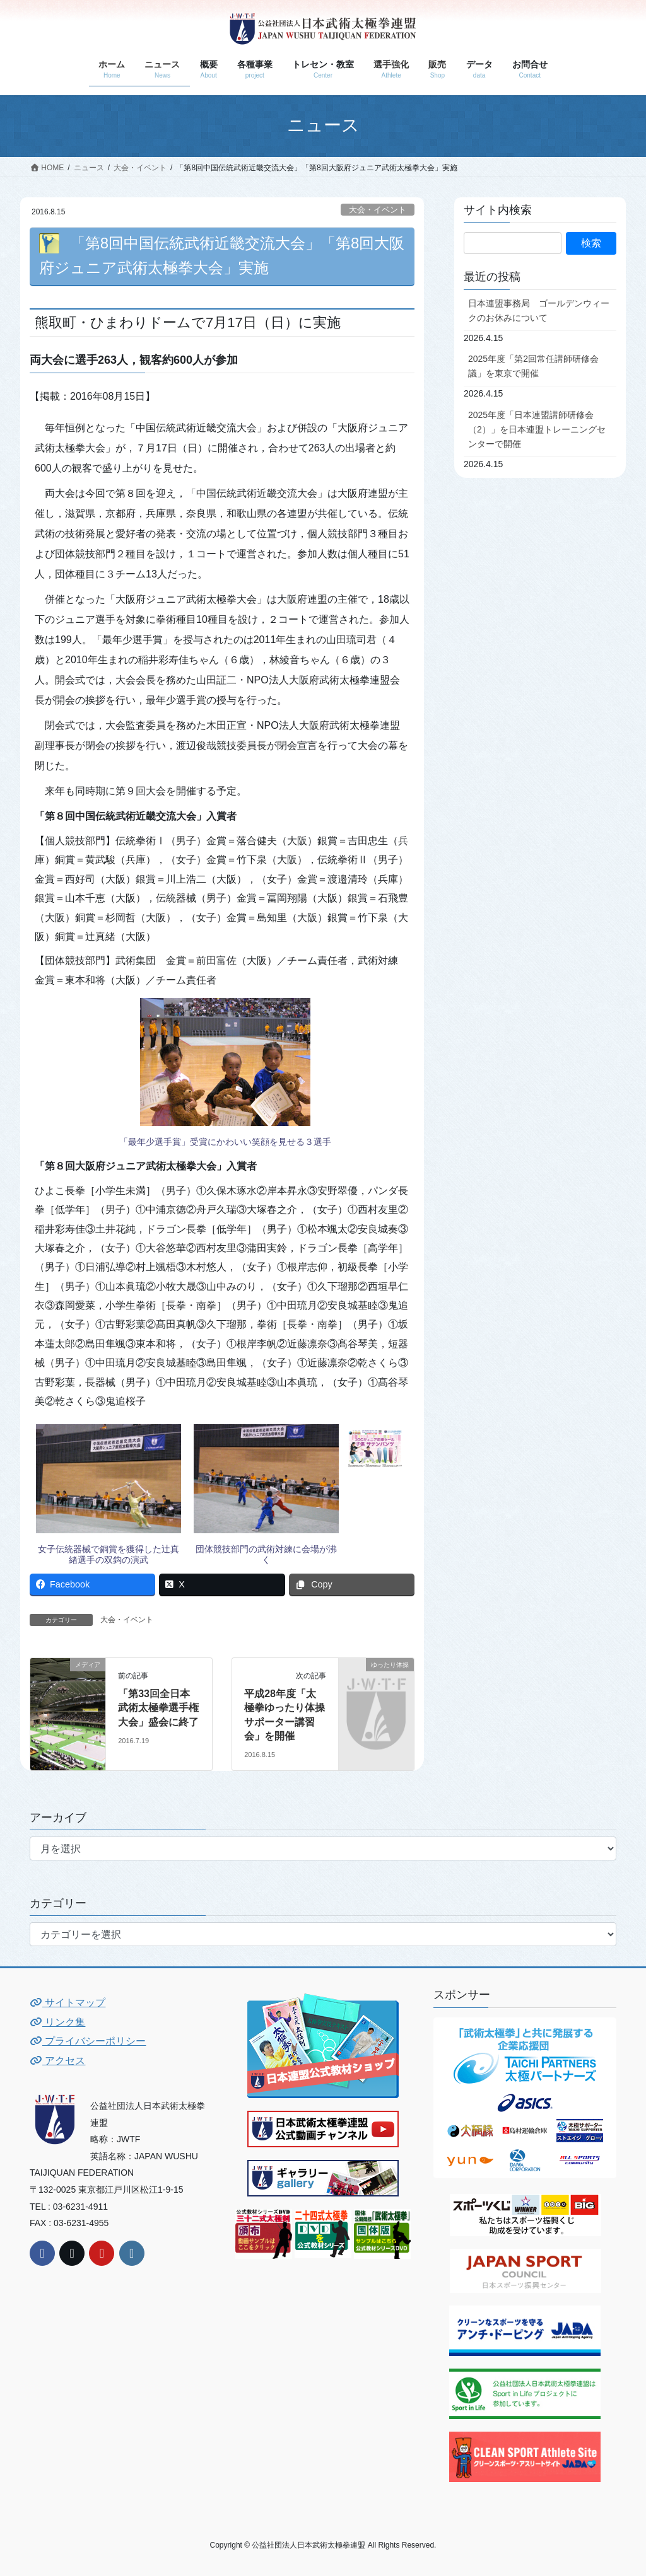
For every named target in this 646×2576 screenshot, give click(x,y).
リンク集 (57, 2022)
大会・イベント (377, 209)
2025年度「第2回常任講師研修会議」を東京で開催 (533, 366)
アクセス (57, 2060)
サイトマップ (67, 2002)
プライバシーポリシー (88, 2041)
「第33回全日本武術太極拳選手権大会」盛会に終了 (158, 1707)
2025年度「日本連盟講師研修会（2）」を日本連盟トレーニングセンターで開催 (537, 429)
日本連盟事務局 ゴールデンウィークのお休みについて (538, 310)
